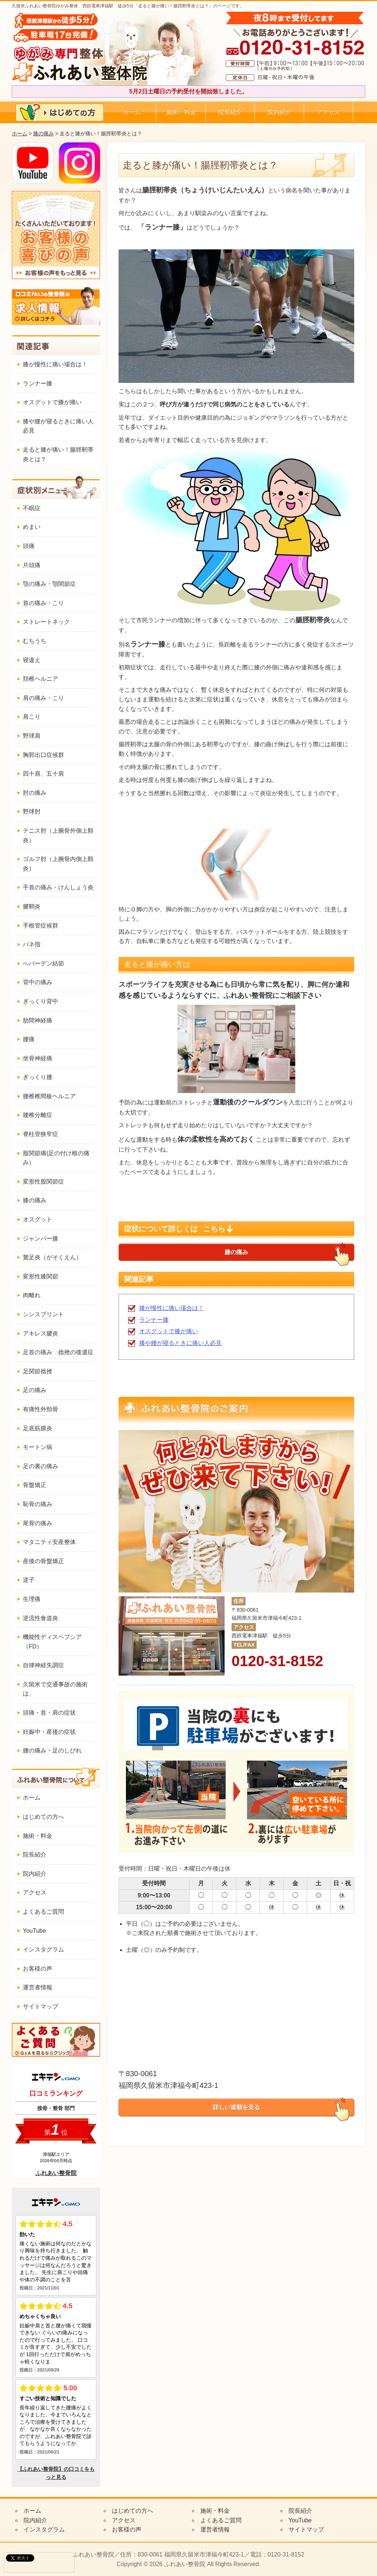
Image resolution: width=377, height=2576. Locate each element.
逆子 (29, 1580)
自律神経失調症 (43, 1665)
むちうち (34, 641)
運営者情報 (37, 1987)
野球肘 (31, 811)
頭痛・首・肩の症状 (49, 1712)
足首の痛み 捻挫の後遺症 (58, 1352)
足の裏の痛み (40, 1466)
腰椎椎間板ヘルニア (49, 1096)
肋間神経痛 (37, 1020)
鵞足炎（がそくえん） (52, 1257)
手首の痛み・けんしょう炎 (58, 887)
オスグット (37, 1219)
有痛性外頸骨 (40, 1409)
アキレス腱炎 (40, 1333)
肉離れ (31, 1295)
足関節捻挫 (37, 1371)
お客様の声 (37, 1968)
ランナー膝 (154, 1320)
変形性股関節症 (43, 1181)
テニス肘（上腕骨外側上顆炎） (58, 835)
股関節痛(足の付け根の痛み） (56, 1158)
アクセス (328, 112)
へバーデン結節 (43, 963)
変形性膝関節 (40, 1276)
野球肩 (31, 736)
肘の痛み (34, 793)
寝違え (31, 660)
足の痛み (34, 1390)
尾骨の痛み (37, 1523)
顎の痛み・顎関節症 (49, 584)
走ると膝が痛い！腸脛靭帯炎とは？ (58, 454)
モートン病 (37, 1447)
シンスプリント (43, 1314)
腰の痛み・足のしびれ (52, 1750)
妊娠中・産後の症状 (49, 1732)
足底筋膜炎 (37, 1428)
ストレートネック (46, 622)
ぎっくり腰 (37, 1077)
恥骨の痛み (37, 1504)
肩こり (31, 717)
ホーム (132, 112)
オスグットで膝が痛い (168, 1331)
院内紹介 (279, 112)
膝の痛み (43, 133)
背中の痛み (37, 982)
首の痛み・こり (43, 603)
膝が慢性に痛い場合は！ (171, 1308)
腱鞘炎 (31, 906)
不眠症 (31, 508)
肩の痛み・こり (43, 698)
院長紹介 (230, 112)
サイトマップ (40, 2006)
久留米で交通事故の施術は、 (55, 1689)
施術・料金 (181, 112)
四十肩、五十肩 (43, 774)
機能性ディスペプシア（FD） (52, 1642)
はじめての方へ (43, 1817)
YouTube (34, 1931)
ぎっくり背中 (40, 1001)
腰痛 (29, 1039)
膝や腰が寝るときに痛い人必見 (180, 1343)
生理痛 (31, 1599)
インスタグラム (43, 1949)
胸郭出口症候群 (43, 755)
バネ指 (31, 944)
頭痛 (29, 546)
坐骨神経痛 (37, 1058)
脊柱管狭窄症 (40, 1134)
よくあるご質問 (43, 1911)
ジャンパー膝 (40, 1238)
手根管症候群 (40, 925)
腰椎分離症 (37, 1115)
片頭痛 (31, 565)
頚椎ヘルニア (40, 679)
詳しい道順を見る (236, 2107)
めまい (31, 527)
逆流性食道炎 (40, 1618)
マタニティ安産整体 (49, 1542)
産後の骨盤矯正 (43, 1561)
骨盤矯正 (34, 1485)
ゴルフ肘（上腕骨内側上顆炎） (58, 864)
